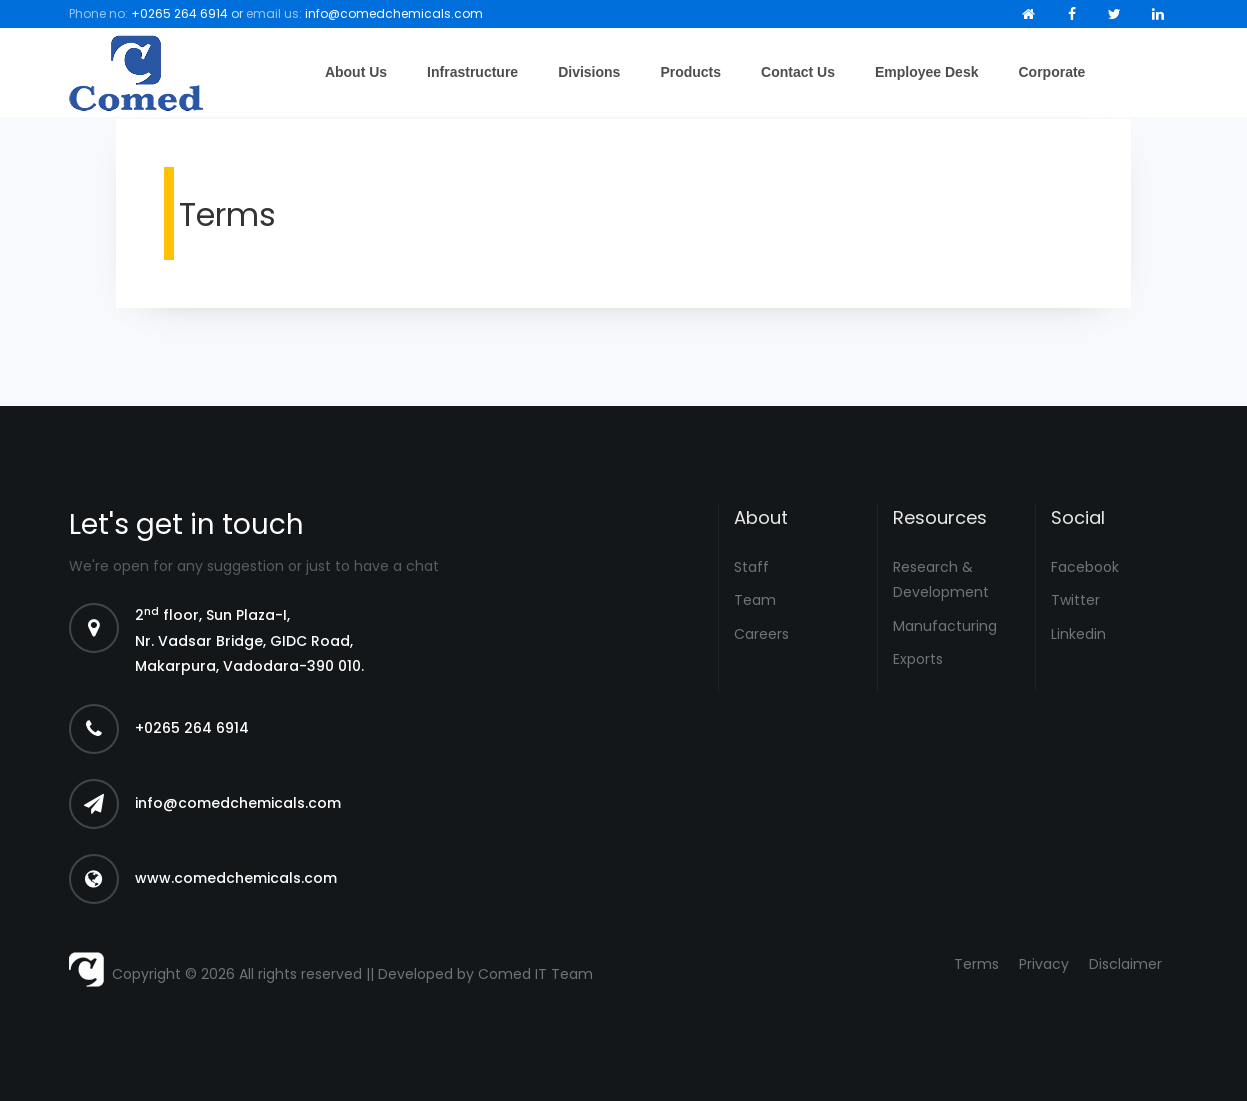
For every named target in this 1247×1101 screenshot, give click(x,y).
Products (690, 72)
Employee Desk (927, 72)
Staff (751, 567)
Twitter (1075, 600)
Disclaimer (1125, 964)
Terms (976, 964)
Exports (918, 659)
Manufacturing (945, 626)
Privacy (1044, 964)
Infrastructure (472, 72)
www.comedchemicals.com (236, 878)
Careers (761, 634)
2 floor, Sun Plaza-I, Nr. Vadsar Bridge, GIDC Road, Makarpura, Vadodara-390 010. (249, 640)
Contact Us (798, 72)
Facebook (1085, 567)
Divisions (589, 72)
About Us (356, 72)
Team (755, 600)
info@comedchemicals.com (394, 13)
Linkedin (1078, 634)
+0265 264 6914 (179, 13)
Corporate (1051, 72)
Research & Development (941, 579)
